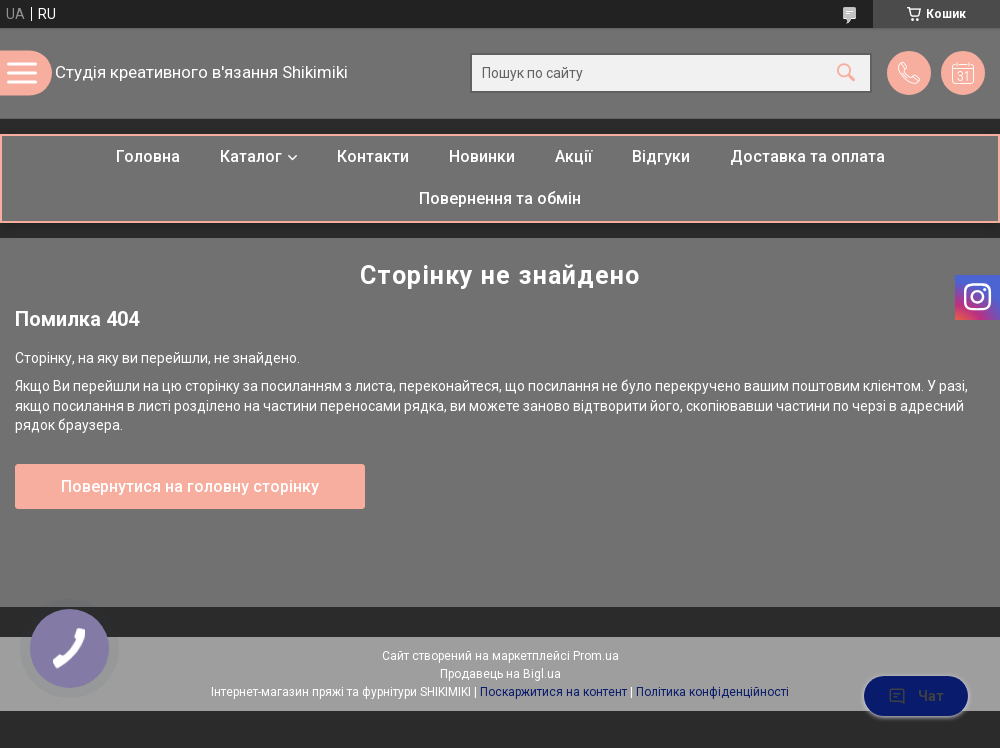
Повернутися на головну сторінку (190, 486)
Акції (573, 156)
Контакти (373, 156)
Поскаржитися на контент (553, 692)
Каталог (251, 156)
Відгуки (661, 156)
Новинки (482, 156)
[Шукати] (846, 73)
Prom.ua (596, 656)
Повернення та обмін (500, 198)
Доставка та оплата (807, 156)
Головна (148, 156)
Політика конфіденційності (712, 692)
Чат (916, 696)
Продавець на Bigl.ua (500, 674)
